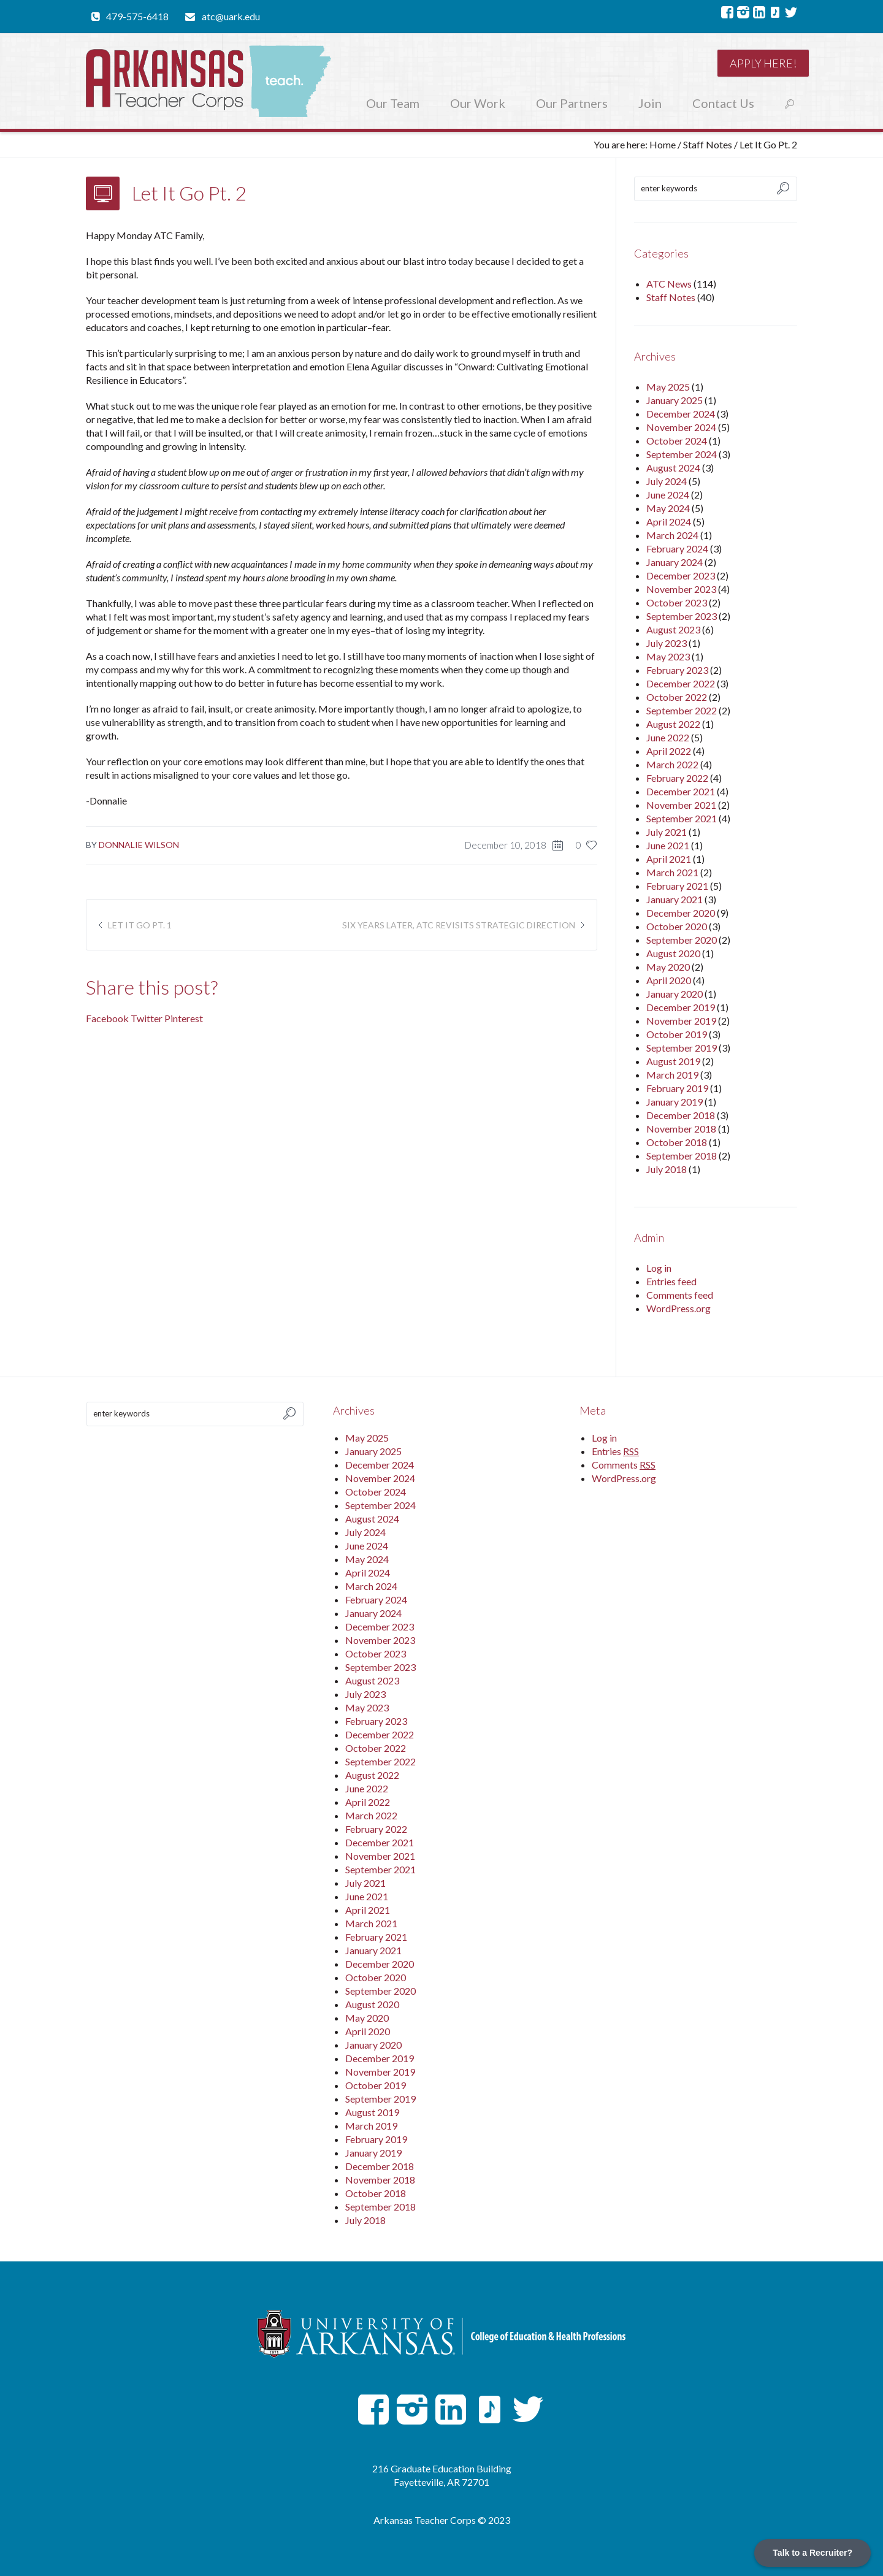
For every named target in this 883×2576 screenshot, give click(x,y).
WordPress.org (678, 1308)
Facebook (107, 1018)
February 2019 (677, 1088)
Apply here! (763, 63)
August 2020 (673, 953)
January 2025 (674, 400)
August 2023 (673, 629)
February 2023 (677, 670)
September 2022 (681, 710)
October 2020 (676, 926)
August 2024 (673, 467)
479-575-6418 (137, 16)
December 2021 (680, 791)
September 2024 (681, 454)
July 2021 (666, 832)
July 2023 (666, 643)
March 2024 (672, 535)
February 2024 (677, 548)
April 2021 (668, 859)
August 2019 (673, 1061)
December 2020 (680, 913)
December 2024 (680, 413)
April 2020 (668, 980)
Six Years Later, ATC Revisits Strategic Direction (458, 925)
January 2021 (674, 899)
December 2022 (680, 683)
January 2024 (674, 562)
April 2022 (668, 751)
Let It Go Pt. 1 (140, 925)
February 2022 (677, 778)
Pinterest (183, 1018)
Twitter (146, 1018)
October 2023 (676, 602)
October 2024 (676, 440)
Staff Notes (707, 144)
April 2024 (668, 521)
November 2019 (681, 1020)
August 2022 (673, 724)
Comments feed (679, 1295)
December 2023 (680, 575)
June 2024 (667, 494)
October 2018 (676, 1142)
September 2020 (681, 940)
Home (662, 144)
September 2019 (681, 1047)
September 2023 (681, 616)
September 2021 (681, 818)
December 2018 (680, 1115)
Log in (658, 1268)
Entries (615, 1451)
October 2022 (676, 697)
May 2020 (668, 967)
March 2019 (672, 1074)
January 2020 (674, 993)
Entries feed (671, 1281)
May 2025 (668, 386)
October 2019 (676, 1034)
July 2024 (666, 481)
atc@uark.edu (231, 16)
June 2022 (667, 737)
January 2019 (674, 1101)
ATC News (669, 283)
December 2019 (680, 1007)
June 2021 (667, 845)
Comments (624, 1464)
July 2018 (666, 1169)
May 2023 (668, 656)
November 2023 (681, 589)
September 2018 (681, 1155)
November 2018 (681, 1128)
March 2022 (672, 764)
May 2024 (668, 508)
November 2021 (681, 805)
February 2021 (677, 886)
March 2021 (672, 872)
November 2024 (681, 427)
